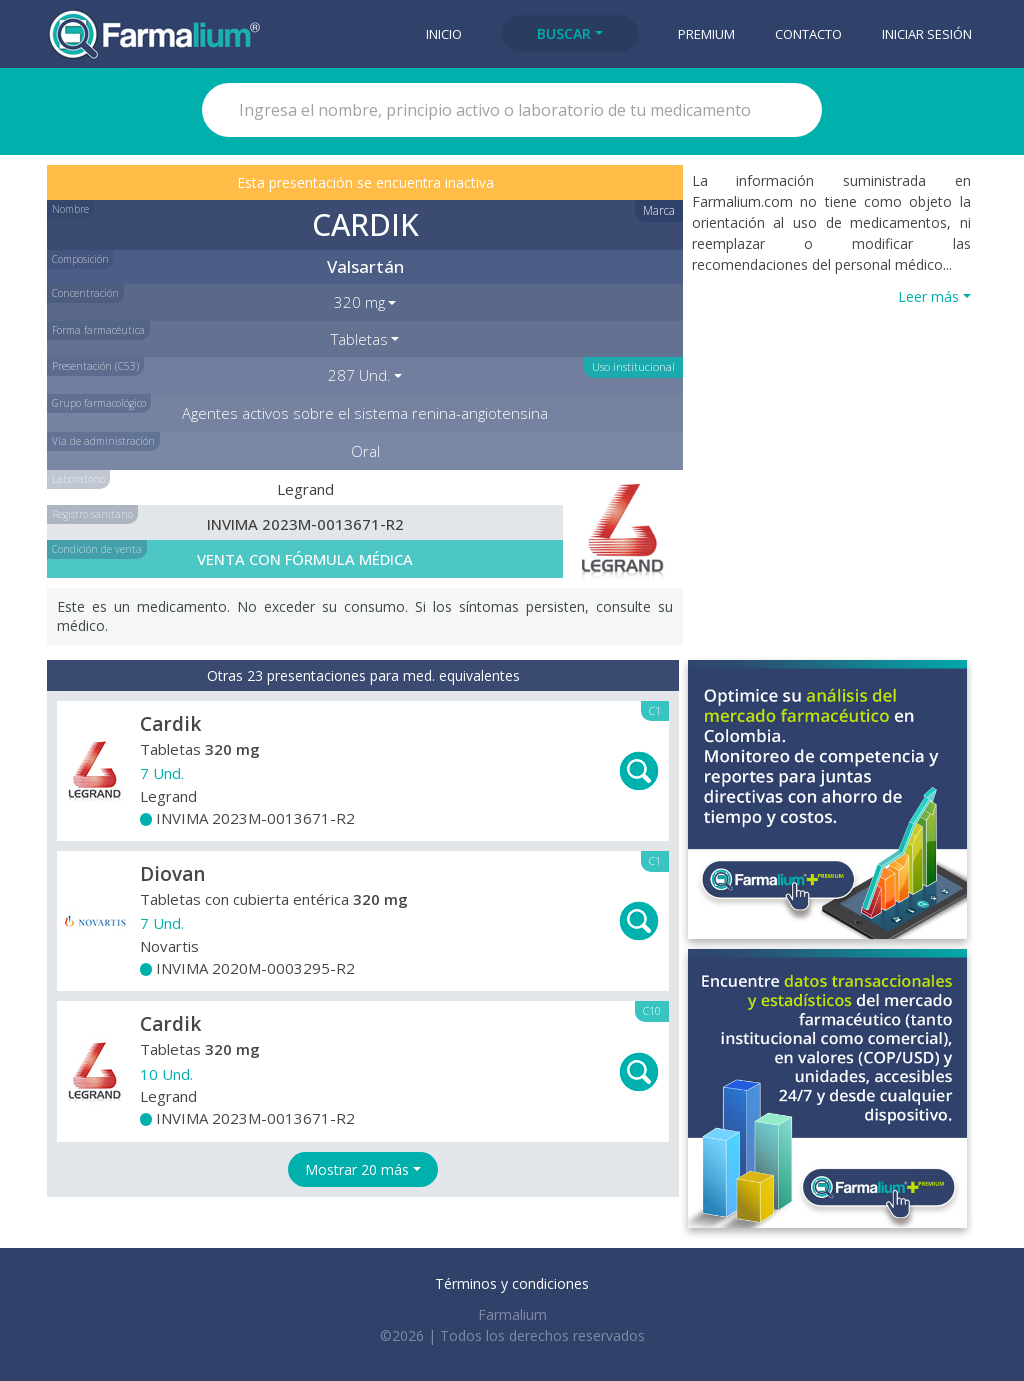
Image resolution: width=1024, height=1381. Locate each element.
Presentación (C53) (95, 366)
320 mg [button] (359, 302)
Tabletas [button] (359, 339)
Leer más (928, 296)
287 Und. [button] (359, 375)
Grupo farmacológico (99, 403)
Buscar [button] (564, 33)
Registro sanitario (92, 514)
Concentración (85, 293)
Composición (80, 259)
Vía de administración (103, 441)
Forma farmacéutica (98, 330)
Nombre (70, 209)
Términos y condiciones (512, 1283)
